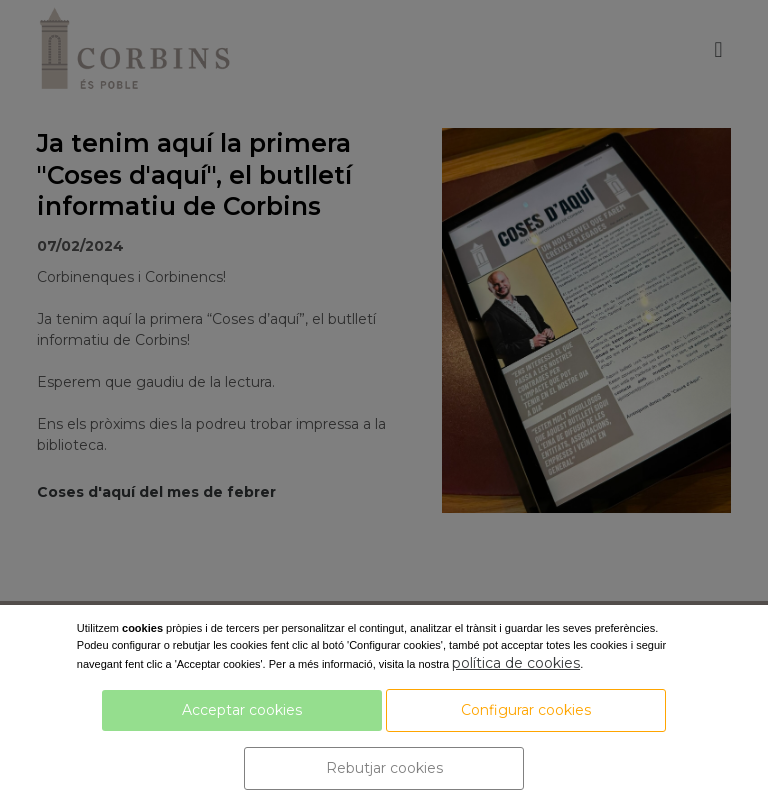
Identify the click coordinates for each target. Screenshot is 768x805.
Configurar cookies (526, 710)
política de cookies (516, 663)
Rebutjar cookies (384, 768)
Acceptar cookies (242, 710)
